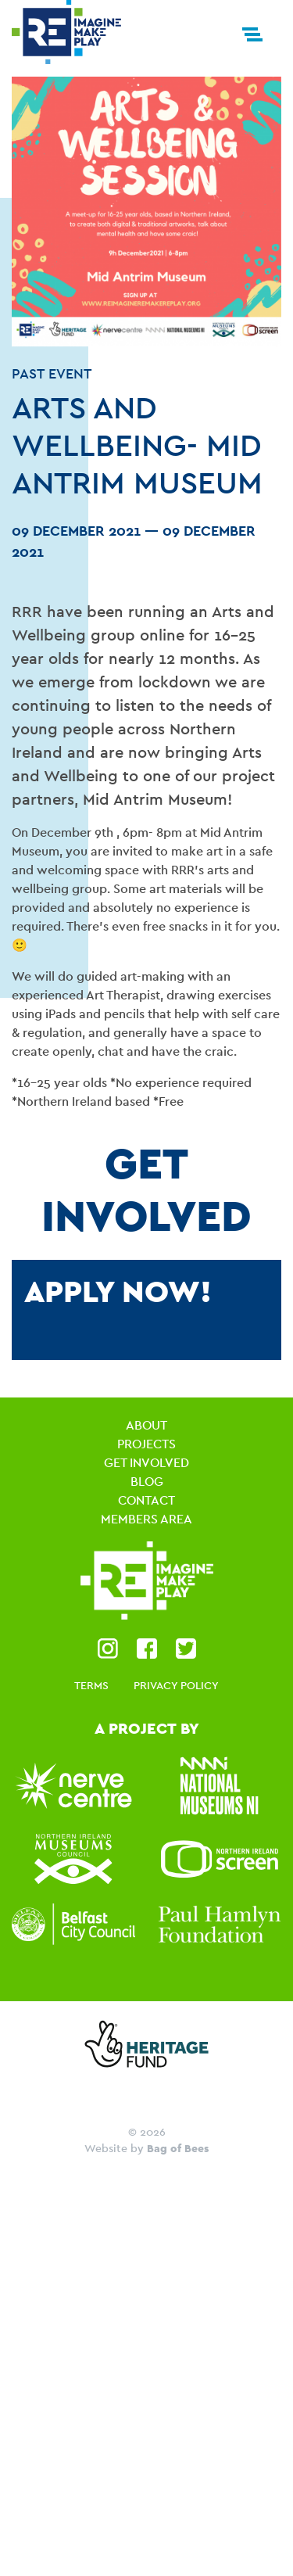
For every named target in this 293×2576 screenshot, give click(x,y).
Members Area (146, 1519)
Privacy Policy (176, 1685)
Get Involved (146, 1463)
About (146, 1425)
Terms (91, 1685)
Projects (146, 1444)
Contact (146, 1500)
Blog (146, 1481)
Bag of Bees (178, 2148)
